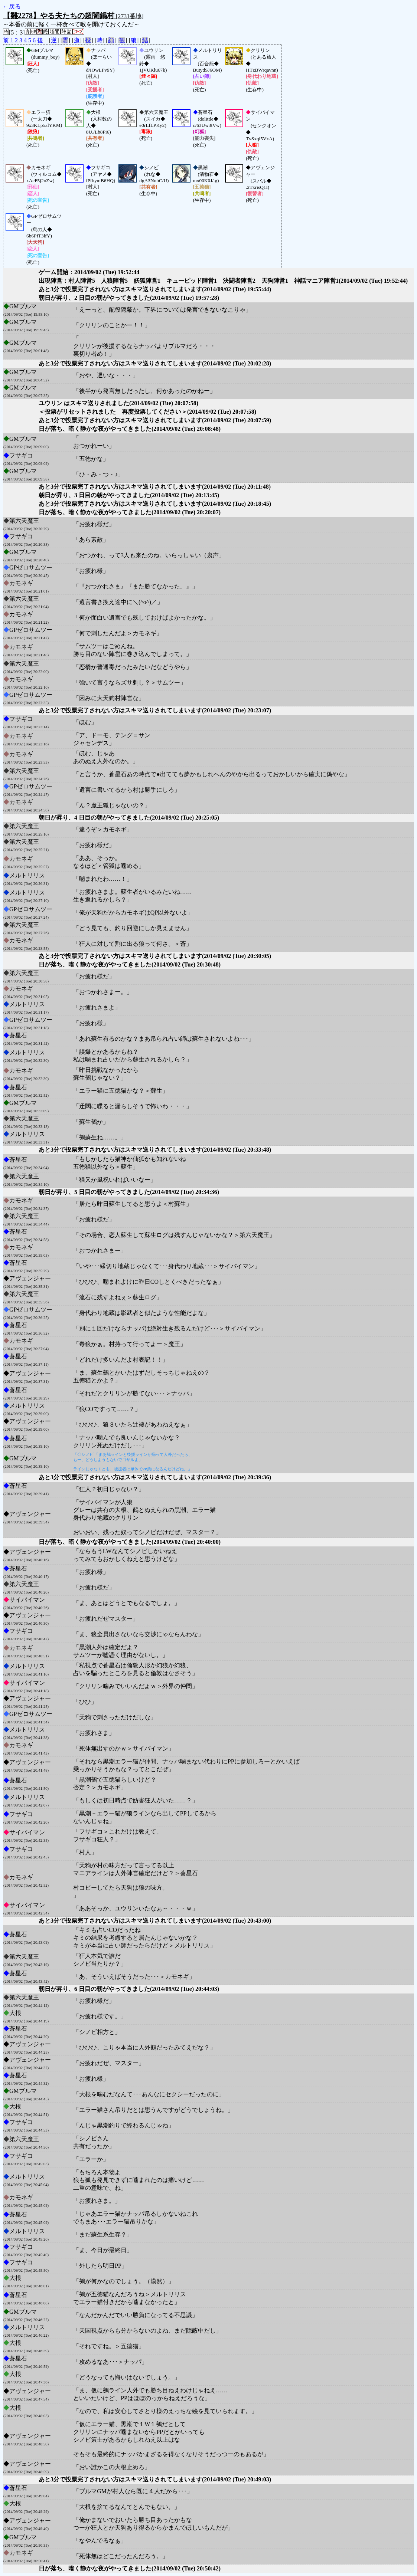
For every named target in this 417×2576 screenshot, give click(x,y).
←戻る (12, 6)
